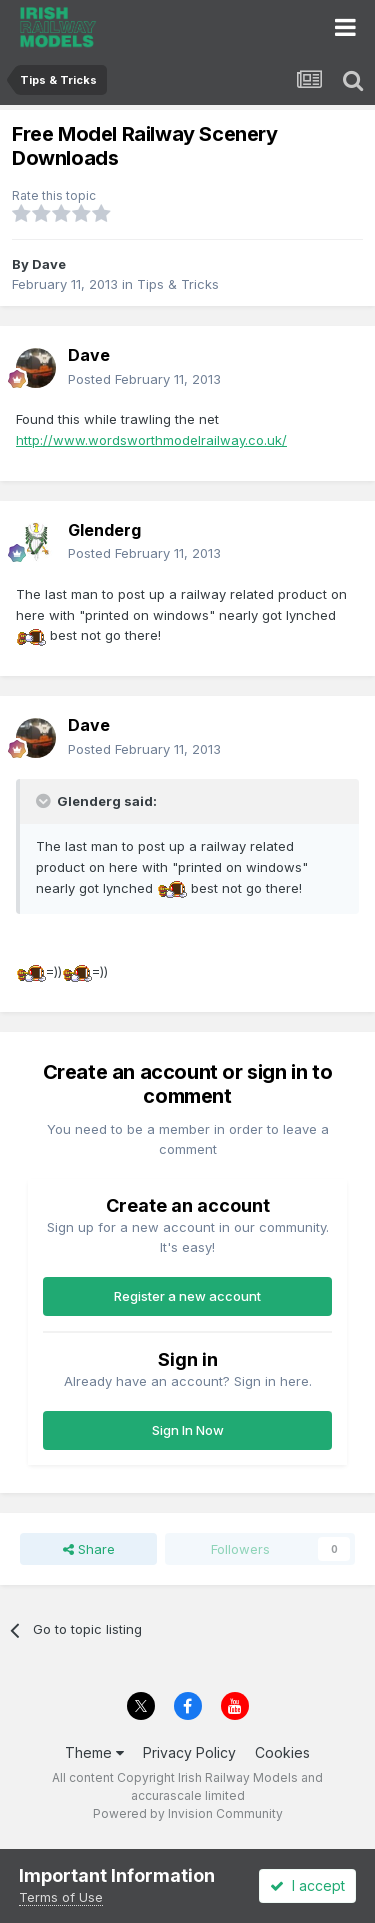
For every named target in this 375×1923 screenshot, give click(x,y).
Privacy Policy (189, 1752)
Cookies (282, 1752)
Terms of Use (61, 1897)
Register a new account (187, 1296)
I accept (307, 1885)
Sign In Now (188, 1430)
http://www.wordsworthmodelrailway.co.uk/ (151, 440)
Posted (144, 379)
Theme (94, 1752)
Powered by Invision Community (188, 1813)
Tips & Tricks (178, 284)
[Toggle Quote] (45, 801)
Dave (49, 264)
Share (89, 1549)
